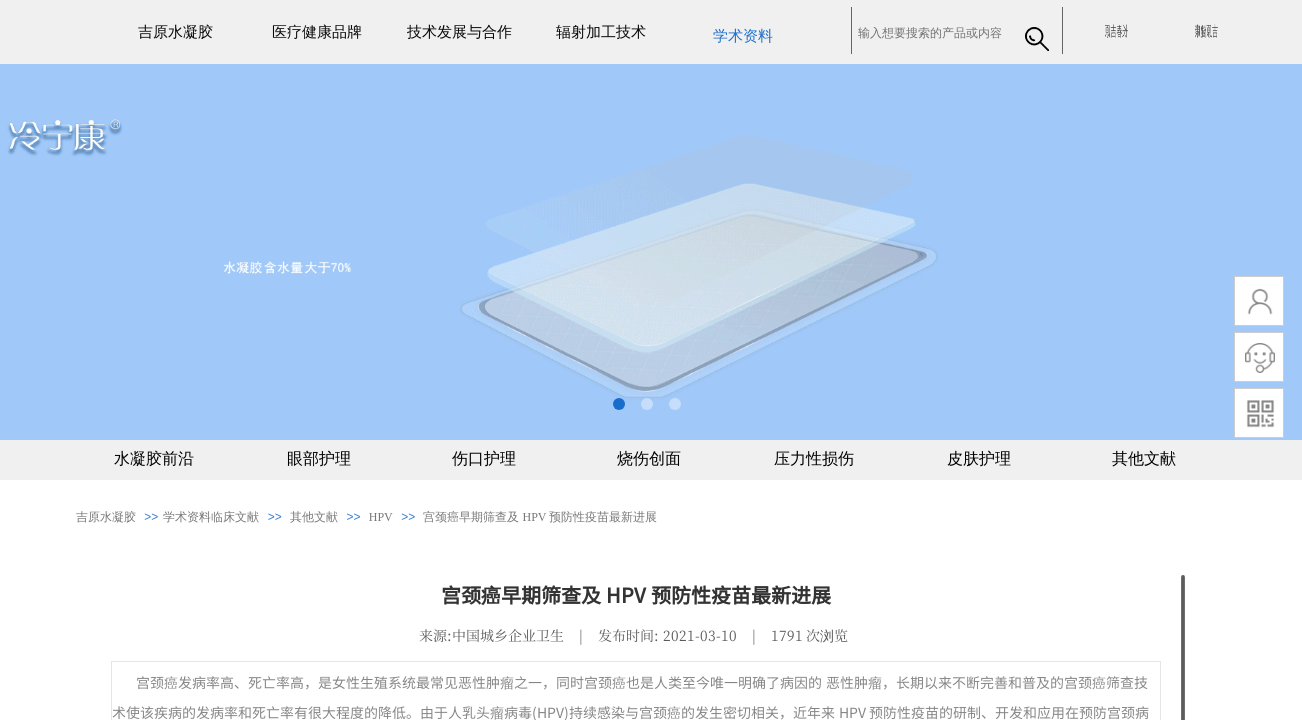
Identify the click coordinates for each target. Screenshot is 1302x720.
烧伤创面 (649, 458)
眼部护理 (319, 458)
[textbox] (932, 33)
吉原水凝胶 (106, 517)
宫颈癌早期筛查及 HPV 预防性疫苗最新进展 (540, 517)
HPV (381, 517)
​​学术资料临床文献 (211, 517)
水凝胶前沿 (154, 458)
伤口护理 (484, 458)
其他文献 (1144, 458)
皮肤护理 (979, 458)
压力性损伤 (814, 458)
